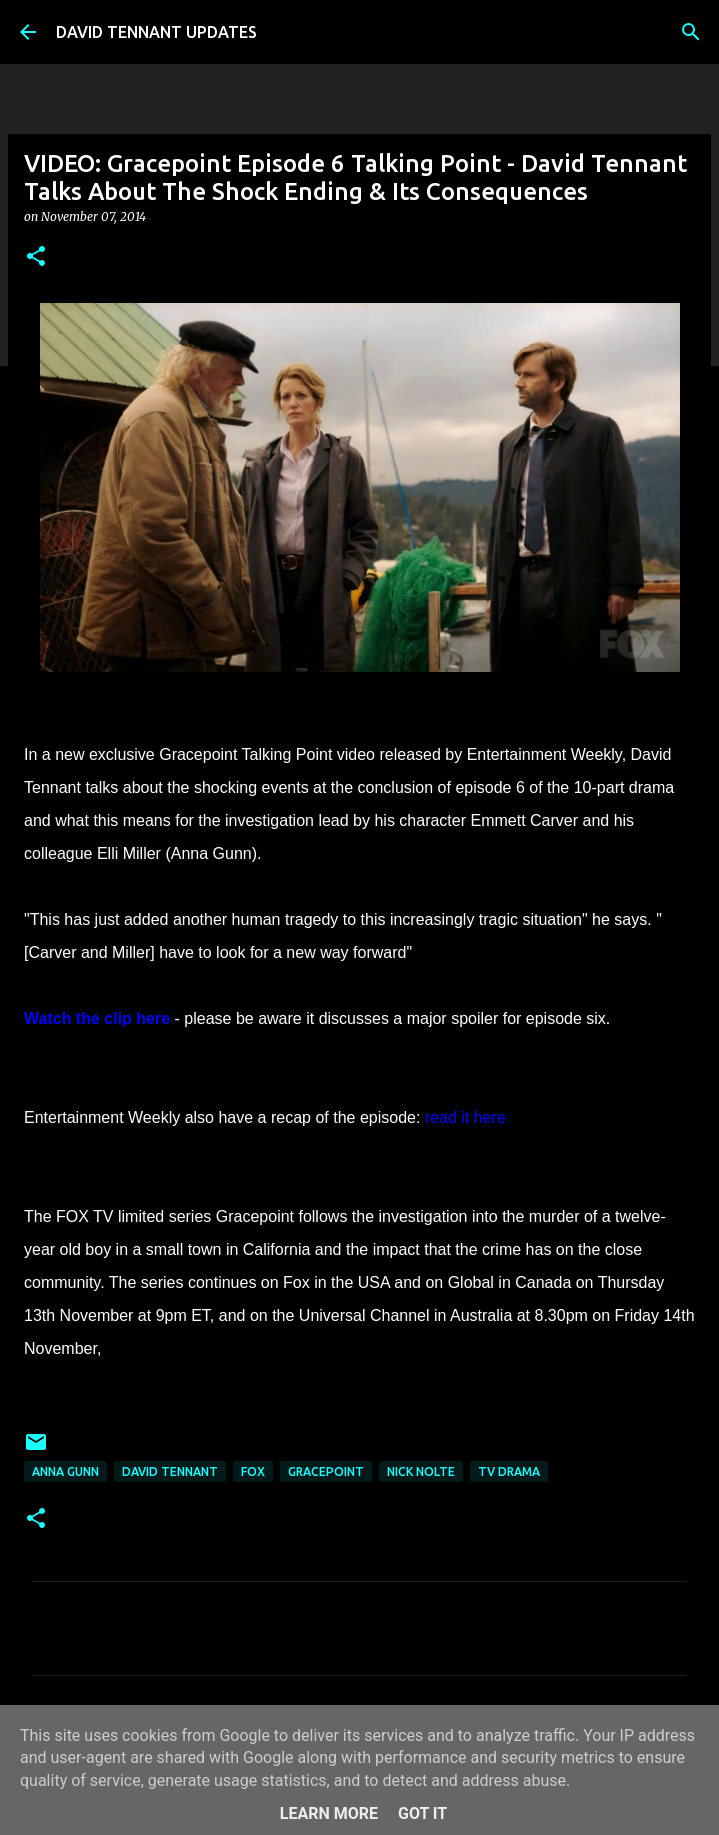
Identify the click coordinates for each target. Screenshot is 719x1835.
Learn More (329, 1813)
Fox (253, 1471)
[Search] (691, 32)
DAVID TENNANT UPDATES (156, 32)
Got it (422, 1813)
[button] (36, 257)
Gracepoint (326, 1471)
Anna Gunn (65, 1471)
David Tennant (170, 1471)
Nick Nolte (421, 1471)
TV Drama (509, 1471)
